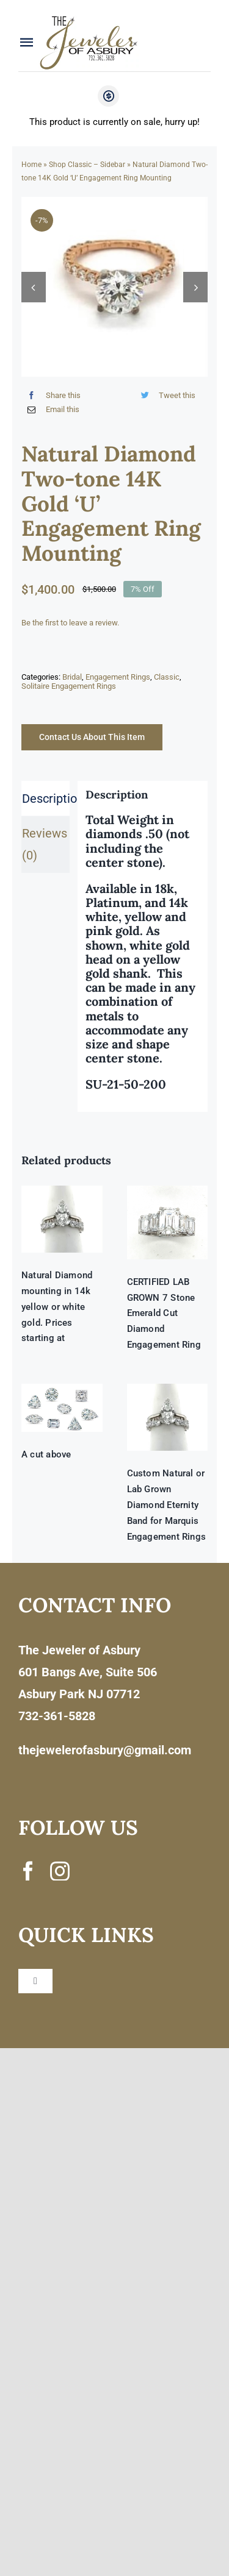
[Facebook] (51, 395)
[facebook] (28, 1871)
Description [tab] (46, 798)
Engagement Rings (117, 676)
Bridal (72, 676)
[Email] (50, 410)
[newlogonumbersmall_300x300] (89, 19)
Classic (167, 676)
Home (31, 164)
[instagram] (60, 1871)
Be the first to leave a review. (70, 622)
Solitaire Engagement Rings (68, 686)
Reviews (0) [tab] (44, 844)
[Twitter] (165, 395)
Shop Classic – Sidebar (87, 164)
